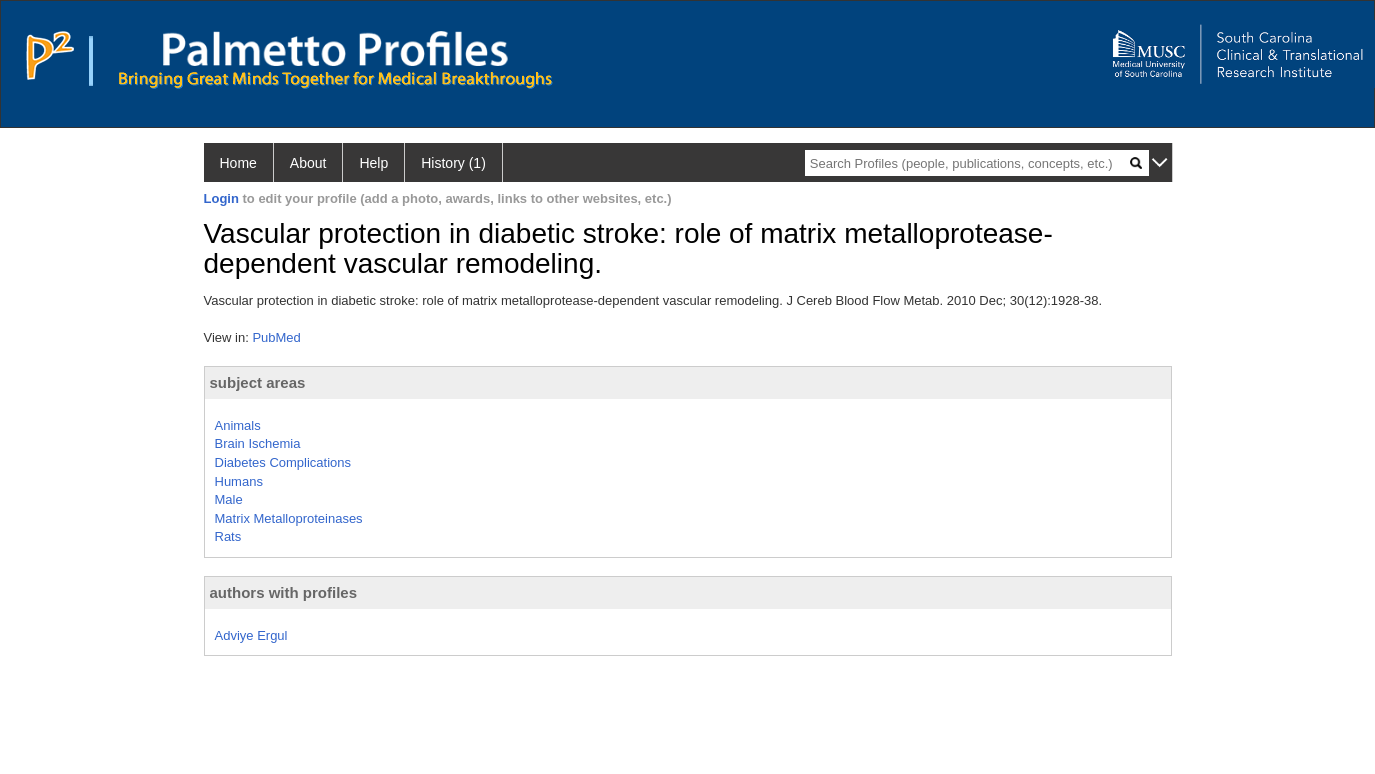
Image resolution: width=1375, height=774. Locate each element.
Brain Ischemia (258, 443)
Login (221, 198)
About (308, 163)
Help (373, 163)
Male (229, 499)
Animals (238, 425)
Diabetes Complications (283, 462)
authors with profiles (284, 592)
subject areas (258, 382)
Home (238, 163)
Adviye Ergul (251, 635)
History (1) (453, 163)
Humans (239, 481)
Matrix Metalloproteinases (289, 518)
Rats (228, 536)
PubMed (276, 337)
